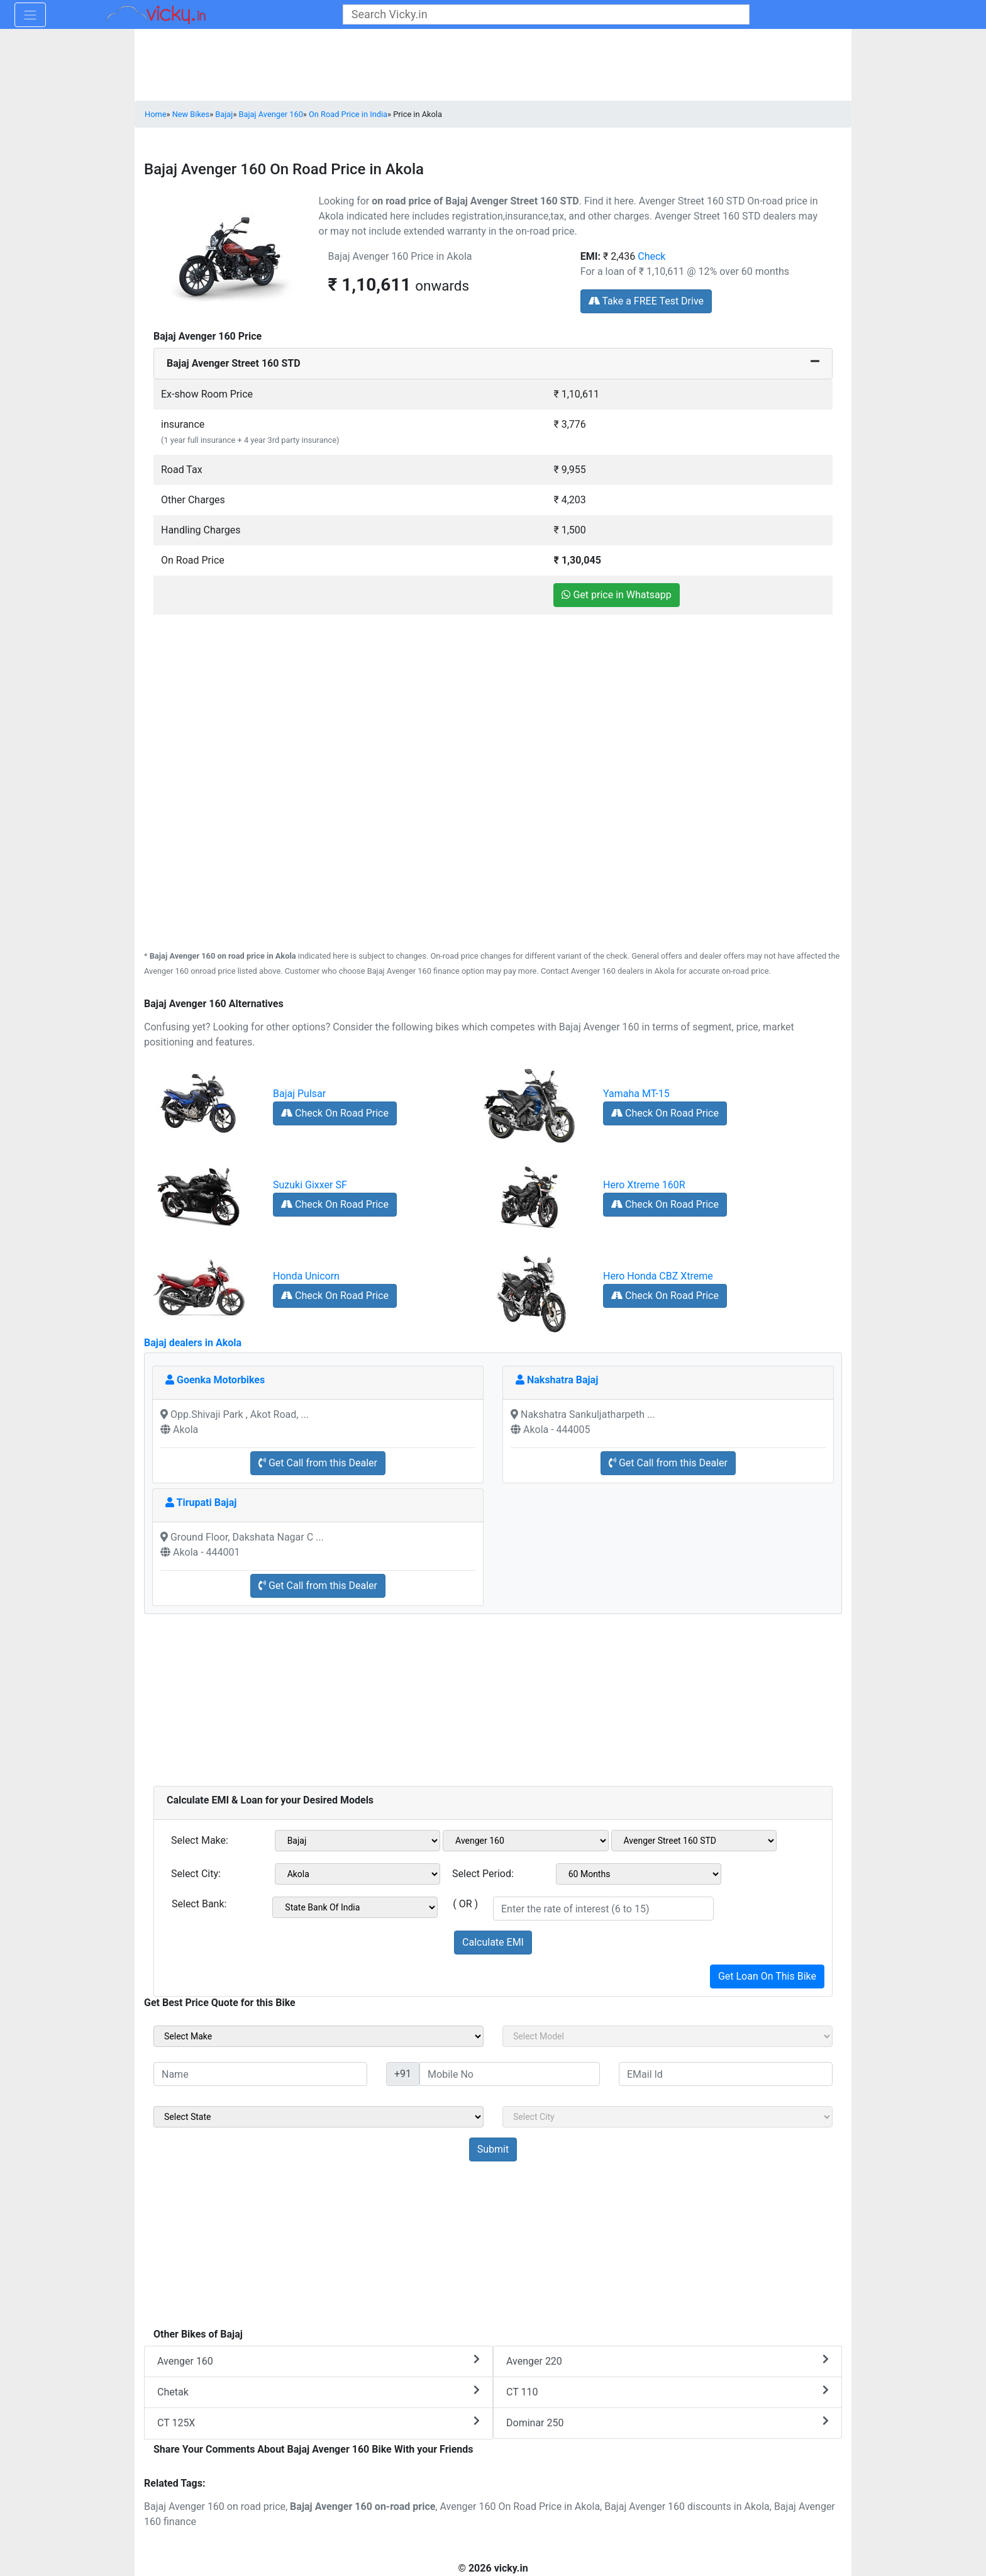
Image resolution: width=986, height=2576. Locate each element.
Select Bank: (199, 1904)
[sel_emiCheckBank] (355, 1907)
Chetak (318, 2391)
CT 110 (667, 2391)
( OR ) (465, 1904)
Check (651, 256)
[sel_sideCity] (667, 2116)
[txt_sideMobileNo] (509, 2074)
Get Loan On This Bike (767, 1976)
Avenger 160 (318, 2360)
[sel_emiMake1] (358, 1840)
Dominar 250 (667, 2422)
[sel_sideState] (318, 2116)
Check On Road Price (335, 1113)
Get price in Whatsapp (616, 595)
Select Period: (483, 1874)
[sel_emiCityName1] (358, 1874)
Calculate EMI (493, 1942)
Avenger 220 (667, 2360)
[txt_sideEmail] (726, 2074)
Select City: (196, 1874)
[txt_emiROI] (603, 1909)
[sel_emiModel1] (526, 1840)
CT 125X (318, 2422)
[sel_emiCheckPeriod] (639, 1874)
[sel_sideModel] (667, 2036)
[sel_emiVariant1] (694, 1840)
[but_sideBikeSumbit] (493, 2149)
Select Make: (199, 1840)
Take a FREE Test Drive (646, 301)
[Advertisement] (493, 703)
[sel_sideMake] (318, 2036)
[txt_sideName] (260, 2074)
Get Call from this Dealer (317, 1463)
